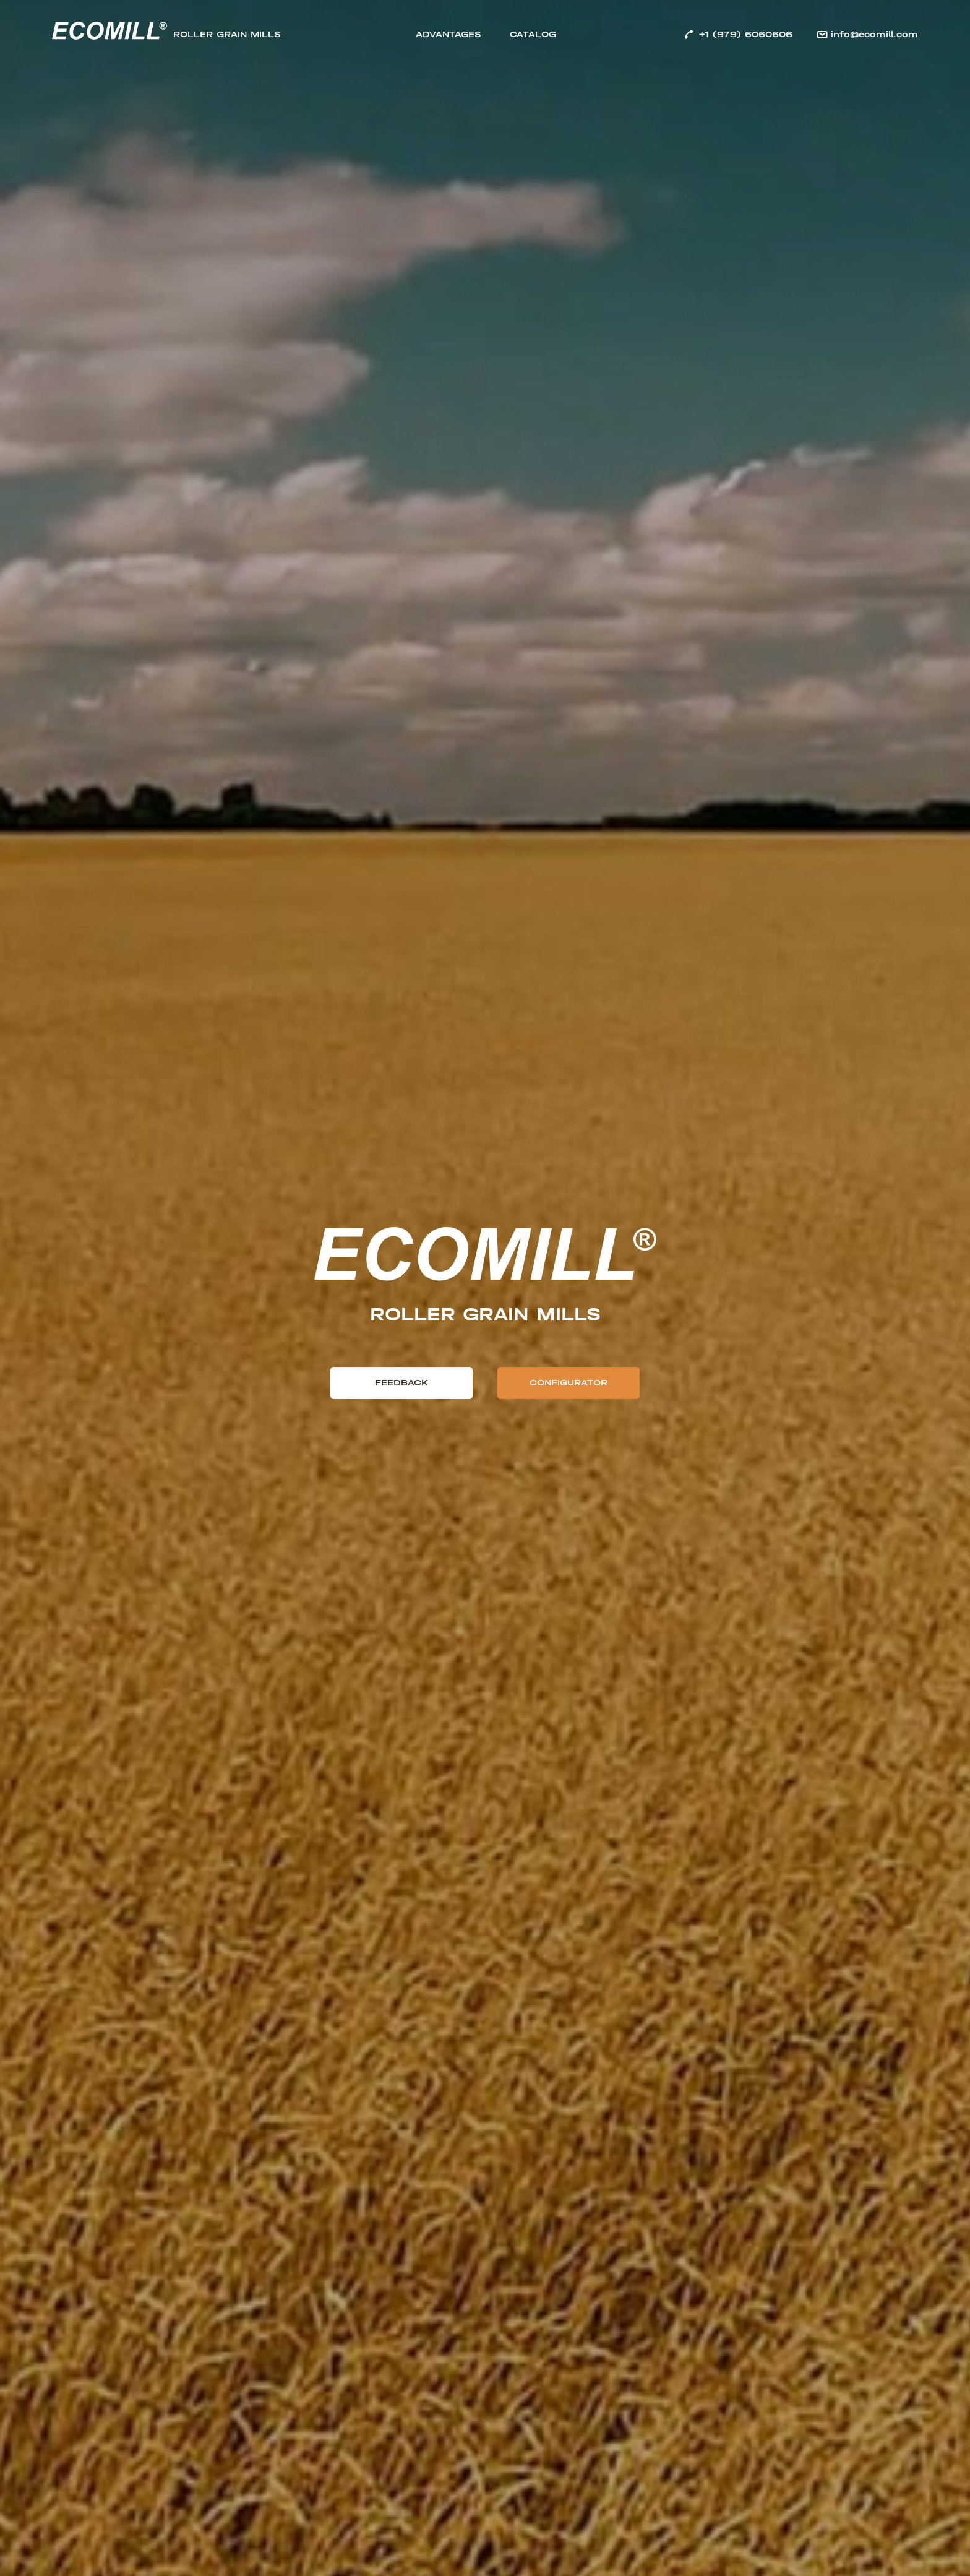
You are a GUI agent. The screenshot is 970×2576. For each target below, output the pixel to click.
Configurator (568, 1382)
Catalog (533, 34)
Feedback (401, 1382)
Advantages (448, 34)
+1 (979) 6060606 (745, 34)
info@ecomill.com (874, 34)
